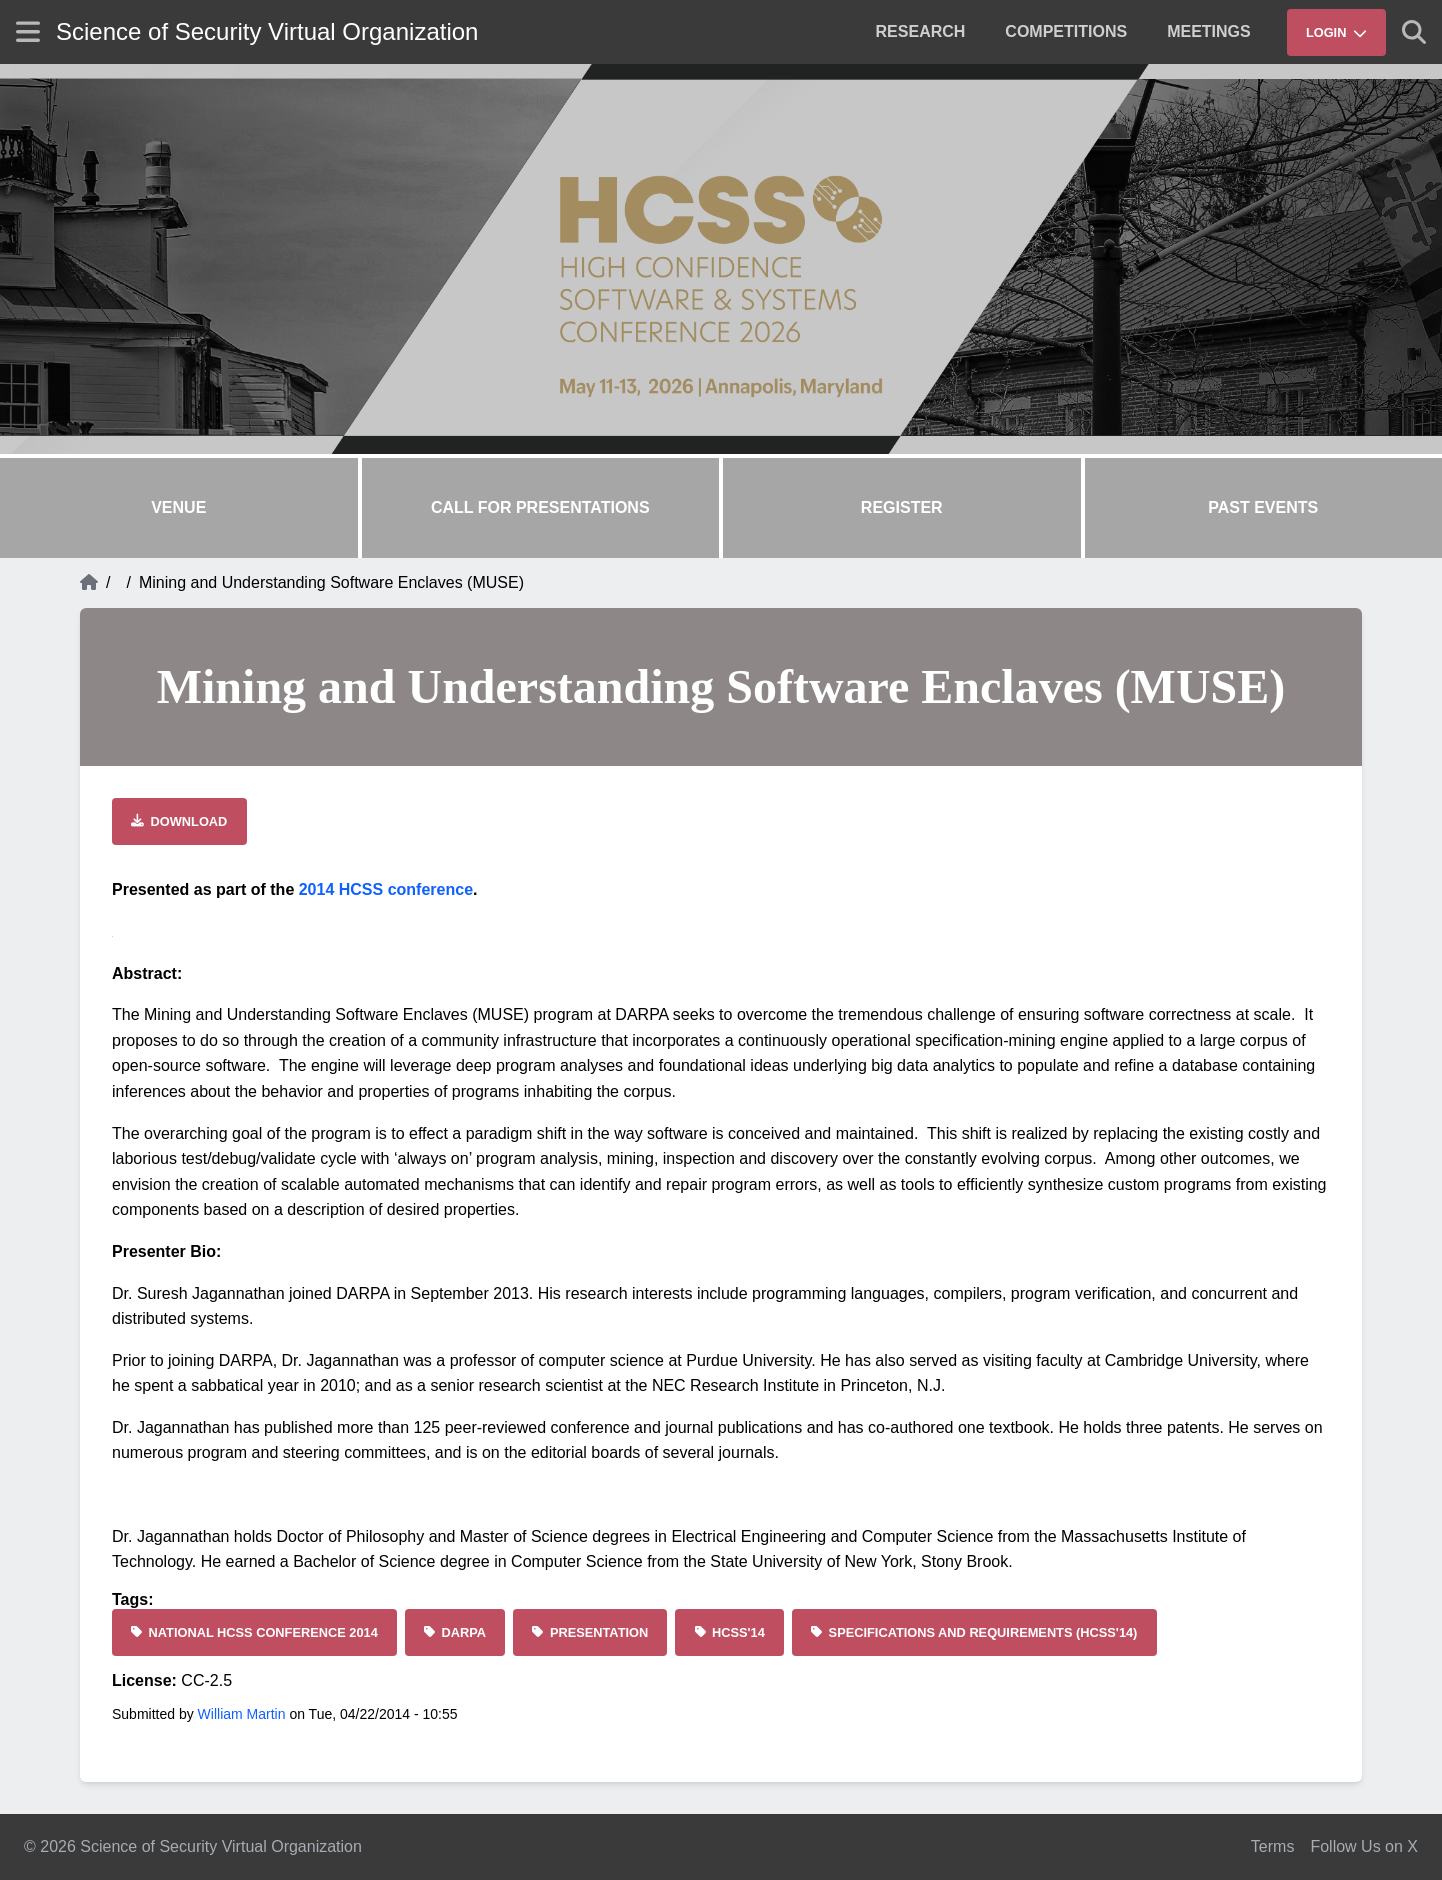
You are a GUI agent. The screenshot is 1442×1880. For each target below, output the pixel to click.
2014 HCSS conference (386, 889)
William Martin (242, 1714)
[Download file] (179, 821)
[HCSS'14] (729, 1632)
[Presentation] (590, 1632)
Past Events (1263, 507)
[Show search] (1414, 32)
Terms (1273, 1846)
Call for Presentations (540, 507)
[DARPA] (455, 1632)
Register (902, 507)
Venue (178, 507)
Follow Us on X (1364, 1846)
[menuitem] (921, 32)
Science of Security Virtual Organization (267, 31)
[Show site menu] (28, 31)
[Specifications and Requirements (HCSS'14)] (974, 1632)
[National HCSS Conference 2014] (254, 1632)
